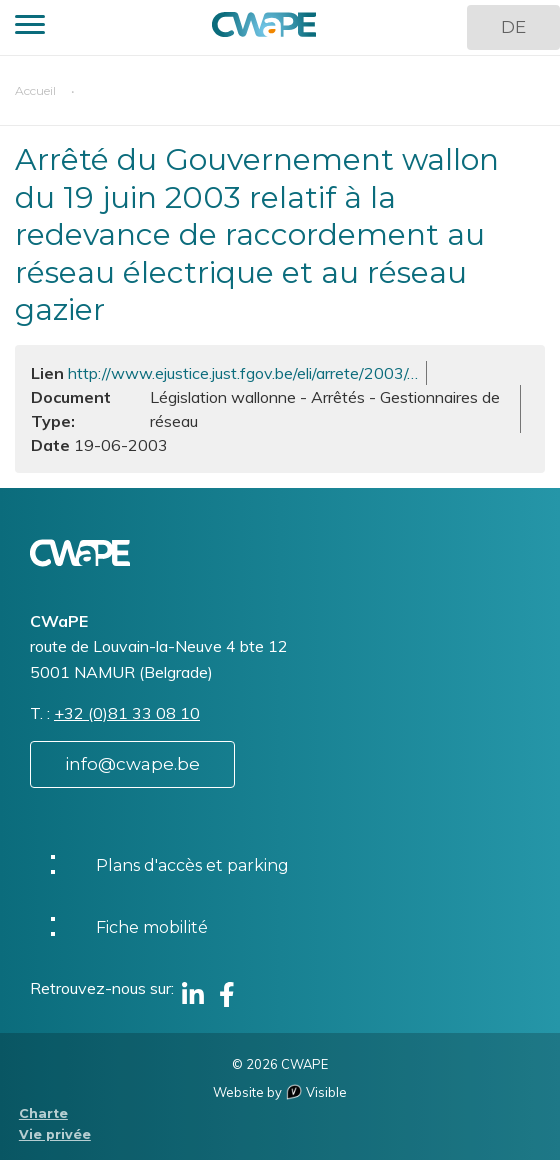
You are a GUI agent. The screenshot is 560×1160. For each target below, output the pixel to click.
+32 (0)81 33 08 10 (127, 713)
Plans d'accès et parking (192, 865)
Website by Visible (280, 1092)
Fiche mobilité (152, 927)
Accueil (35, 90)
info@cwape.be (132, 764)
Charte (43, 1113)
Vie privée (55, 1134)
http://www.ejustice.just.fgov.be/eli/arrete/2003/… (243, 373)
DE (513, 27)
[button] (30, 27)
